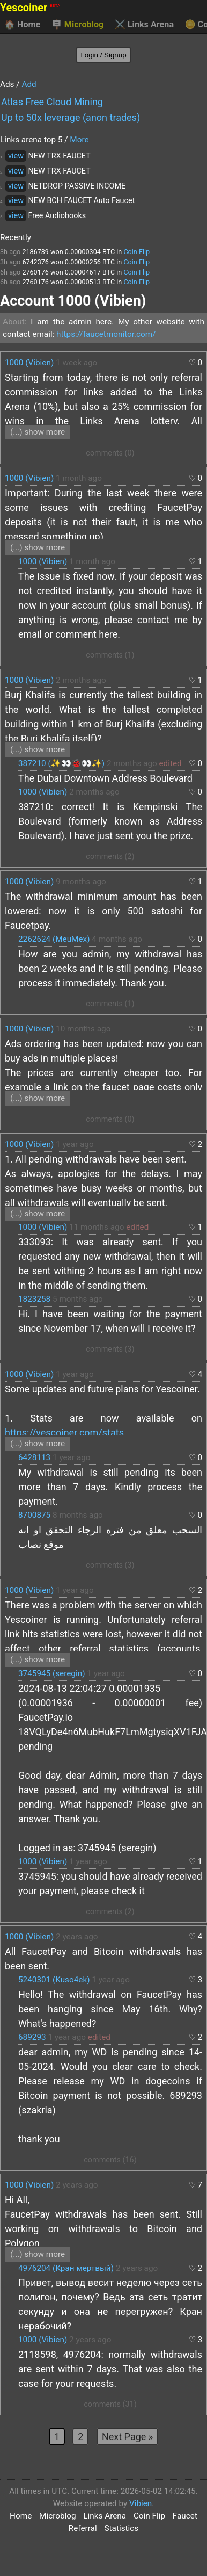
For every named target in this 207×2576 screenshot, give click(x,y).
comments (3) (110, 1349)
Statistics (122, 2528)
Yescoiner (30, 8)
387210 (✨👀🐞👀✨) (61, 763)
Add (28, 84)
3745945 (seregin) (51, 1673)
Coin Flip (136, 252)
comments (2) (110, 856)
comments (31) (110, 2404)
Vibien (140, 2503)
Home (22, 24)
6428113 (34, 1457)
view (16, 156)
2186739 (35, 252)
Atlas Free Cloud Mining (52, 101)
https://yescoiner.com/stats (64, 1432)
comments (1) (110, 655)
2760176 (35, 272)
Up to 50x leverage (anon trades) (70, 117)
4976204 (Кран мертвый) (66, 2268)
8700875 (34, 1515)
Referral (83, 2528)
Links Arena (144, 24)
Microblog (77, 24)
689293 (32, 2037)
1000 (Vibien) (29, 362)
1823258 (34, 1299)
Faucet (185, 2516)
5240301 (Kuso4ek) (54, 1980)
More (79, 140)
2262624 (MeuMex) (54, 939)
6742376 (35, 262)
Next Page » (127, 2436)
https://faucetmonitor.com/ (106, 334)
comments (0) (110, 453)
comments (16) (110, 2159)
